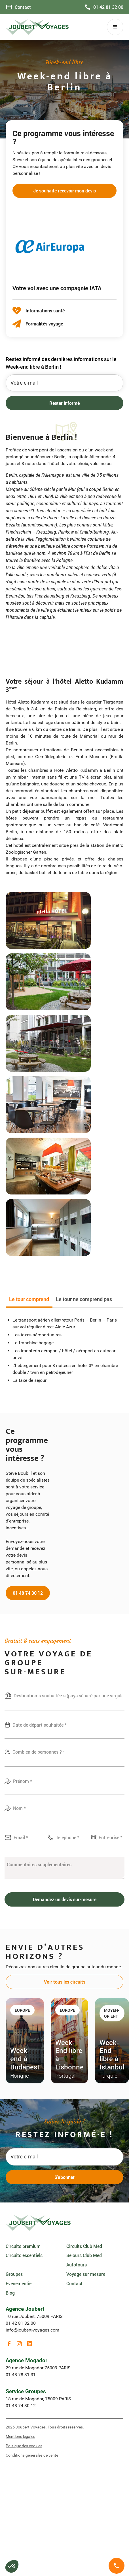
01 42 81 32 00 (21, 2323)
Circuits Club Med (84, 2246)
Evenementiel (19, 2283)
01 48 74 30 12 (28, 1593)
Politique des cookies (24, 2446)
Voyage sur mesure (85, 2274)
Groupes (14, 2274)
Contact (74, 2283)
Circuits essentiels (24, 2255)
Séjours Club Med (84, 2255)
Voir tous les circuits (64, 1982)
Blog (10, 2293)
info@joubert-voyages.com (32, 2330)
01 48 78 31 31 (21, 2374)
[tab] (29, 1300)
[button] (115, 27)
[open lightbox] (48, 920)
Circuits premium (23, 2246)
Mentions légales (20, 2436)
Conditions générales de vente (32, 2455)
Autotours (76, 2265)
